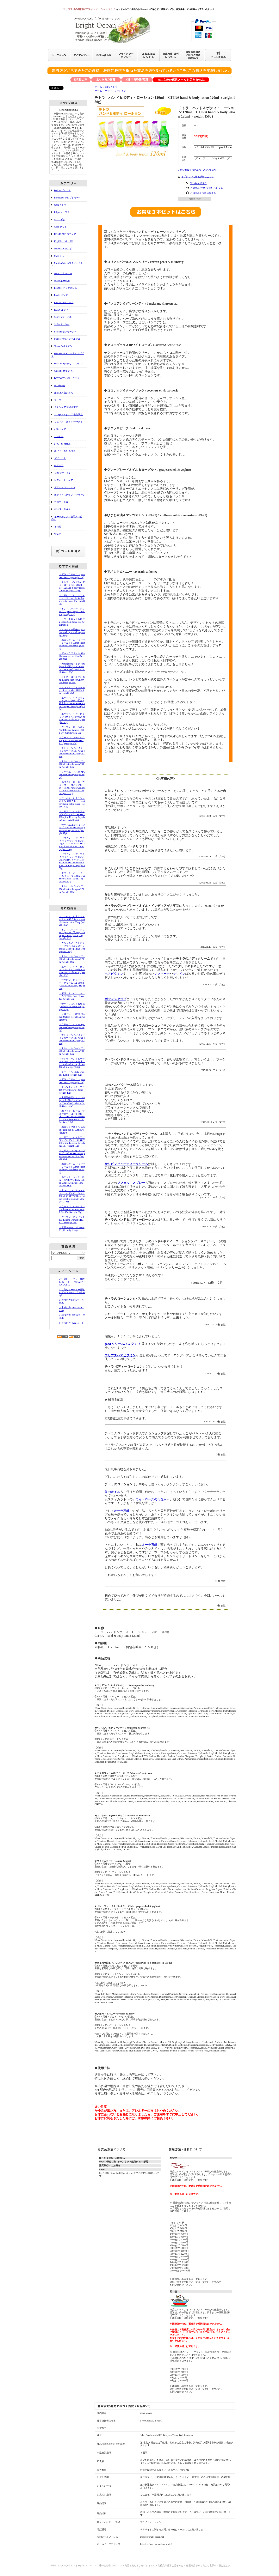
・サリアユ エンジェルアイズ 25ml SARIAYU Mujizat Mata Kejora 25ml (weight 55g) (72, 829)
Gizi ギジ (59, 219)
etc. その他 (59, 385)
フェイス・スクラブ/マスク (68, 422)
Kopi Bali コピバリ (63, 241)
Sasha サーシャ (62, 324)
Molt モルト (60, 256)
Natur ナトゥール (63, 273)
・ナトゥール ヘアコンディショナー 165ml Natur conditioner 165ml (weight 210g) (72, 752)
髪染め (57, 534)
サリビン (179, 973)
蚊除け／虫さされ (63, 392)
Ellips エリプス (62, 212)
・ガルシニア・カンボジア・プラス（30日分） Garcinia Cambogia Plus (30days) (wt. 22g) (72, 947)
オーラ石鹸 (121, 1510)
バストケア (60, 429)
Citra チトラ (60, 205)
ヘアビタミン (114, 973)
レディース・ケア (63, 480)
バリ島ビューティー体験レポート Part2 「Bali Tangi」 (72, 1292)
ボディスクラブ (115, 999)
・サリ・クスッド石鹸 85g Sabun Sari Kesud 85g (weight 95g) (72, 622)
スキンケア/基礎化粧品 (66, 407)
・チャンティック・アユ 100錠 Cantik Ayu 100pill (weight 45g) (72, 1090)
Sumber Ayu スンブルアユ (67, 338)
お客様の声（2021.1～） (71, 1322)
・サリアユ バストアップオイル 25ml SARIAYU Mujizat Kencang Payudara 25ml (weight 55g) (72, 815)
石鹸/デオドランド (63, 472)
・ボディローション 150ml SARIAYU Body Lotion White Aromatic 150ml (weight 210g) (72, 1181)
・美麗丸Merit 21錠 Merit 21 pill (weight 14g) (71, 1229)
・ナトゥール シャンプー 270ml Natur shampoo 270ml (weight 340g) (72, 889)
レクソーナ (162, 973)
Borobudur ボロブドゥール (67, 197)
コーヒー (59, 436)
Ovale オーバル (62, 280)
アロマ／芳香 (61, 502)
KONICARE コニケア (65, 234)
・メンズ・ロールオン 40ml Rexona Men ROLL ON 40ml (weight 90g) (72, 680)
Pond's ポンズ (61, 295)
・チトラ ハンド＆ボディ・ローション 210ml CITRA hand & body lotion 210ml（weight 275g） (72, 586)
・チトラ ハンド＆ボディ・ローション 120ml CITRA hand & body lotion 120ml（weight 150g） (72, 1063)
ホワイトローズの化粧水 (150, 1499)
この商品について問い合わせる (206, 188)
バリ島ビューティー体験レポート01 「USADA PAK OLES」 (72, 1282)
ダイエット (60, 458)
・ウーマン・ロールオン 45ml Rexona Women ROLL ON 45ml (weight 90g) (72, 730)
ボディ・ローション (64, 487)
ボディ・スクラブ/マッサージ (69, 494)
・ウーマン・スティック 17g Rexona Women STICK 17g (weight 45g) (72, 740)
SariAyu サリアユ (63, 317)
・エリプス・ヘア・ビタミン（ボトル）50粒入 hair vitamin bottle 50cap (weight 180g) (72, 718)
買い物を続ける (198, 183)
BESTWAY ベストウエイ (66, 378)
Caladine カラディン (64, 370)
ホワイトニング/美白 (65, 451)
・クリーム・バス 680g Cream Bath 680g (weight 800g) (72, 774)
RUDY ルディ (61, 309)
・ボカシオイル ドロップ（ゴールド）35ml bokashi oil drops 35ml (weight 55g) (72, 644)
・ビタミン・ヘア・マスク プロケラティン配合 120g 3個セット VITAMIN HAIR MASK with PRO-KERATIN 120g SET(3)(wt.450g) (72, 861)
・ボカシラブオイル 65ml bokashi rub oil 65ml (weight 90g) (72, 656)
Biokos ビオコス (62, 190)
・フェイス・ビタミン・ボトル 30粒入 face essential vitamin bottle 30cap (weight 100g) (72, 802)
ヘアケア (59, 465)
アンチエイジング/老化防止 (68, 414)
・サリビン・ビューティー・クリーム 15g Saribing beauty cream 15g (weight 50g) (72, 599)
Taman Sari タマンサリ (65, 346)
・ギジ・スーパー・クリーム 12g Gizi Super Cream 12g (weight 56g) (72, 611)
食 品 (57, 400)
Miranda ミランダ (63, 248)
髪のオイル (112, 1491)
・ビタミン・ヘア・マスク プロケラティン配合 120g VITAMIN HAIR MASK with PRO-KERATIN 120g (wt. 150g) (72, 844)
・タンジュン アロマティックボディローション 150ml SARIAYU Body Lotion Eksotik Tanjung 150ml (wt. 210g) (72, 1196)
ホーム (98, 87)
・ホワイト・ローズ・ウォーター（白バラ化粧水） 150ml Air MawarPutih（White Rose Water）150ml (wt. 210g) (72, 788)
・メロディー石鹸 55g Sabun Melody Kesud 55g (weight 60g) (72, 632)
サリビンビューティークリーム (126, 1164)
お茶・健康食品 (62, 443)
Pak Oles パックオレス (65, 288)
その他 (57, 526)
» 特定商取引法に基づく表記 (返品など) (198, 170)
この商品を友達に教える (203, 192)
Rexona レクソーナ (64, 302)
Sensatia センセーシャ (65, 331)
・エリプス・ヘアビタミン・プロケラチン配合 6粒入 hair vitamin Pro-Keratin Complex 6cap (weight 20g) (72, 703)
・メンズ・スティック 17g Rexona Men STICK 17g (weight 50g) (72, 690)
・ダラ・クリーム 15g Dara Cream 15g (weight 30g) (72, 576)
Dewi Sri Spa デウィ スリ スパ (69, 363)
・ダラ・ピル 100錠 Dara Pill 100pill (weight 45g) (71, 1073)
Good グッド (60, 226)
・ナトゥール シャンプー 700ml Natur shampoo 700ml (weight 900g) (72, 764)
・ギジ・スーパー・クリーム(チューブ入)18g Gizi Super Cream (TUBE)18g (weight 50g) (72, 877)
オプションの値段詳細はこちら (197, 176)
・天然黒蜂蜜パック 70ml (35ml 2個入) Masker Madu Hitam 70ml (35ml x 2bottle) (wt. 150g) (72, 668)
